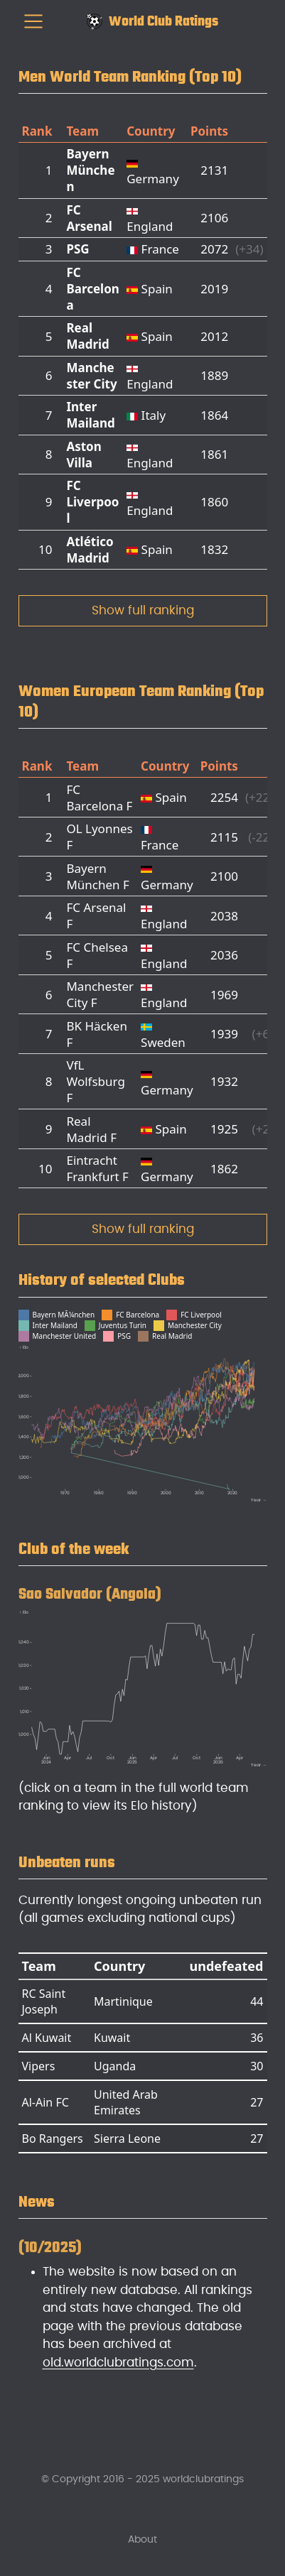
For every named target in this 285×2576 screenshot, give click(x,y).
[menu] (33, 21)
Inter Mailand (90, 414)
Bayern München (90, 170)
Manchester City (91, 375)
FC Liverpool (92, 501)
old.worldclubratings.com (118, 2363)
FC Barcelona (92, 288)
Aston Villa (83, 454)
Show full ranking (143, 610)
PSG (77, 249)
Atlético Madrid (89, 549)
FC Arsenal (89, 218)
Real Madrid (87, 336)
